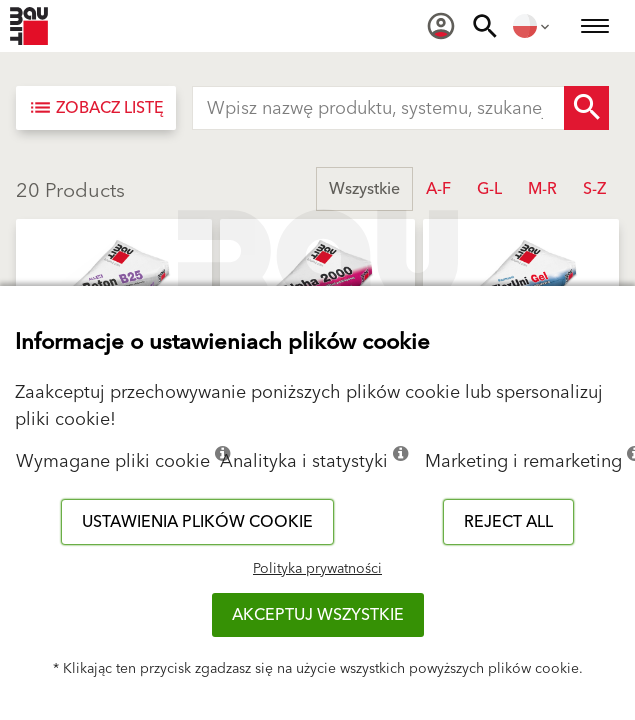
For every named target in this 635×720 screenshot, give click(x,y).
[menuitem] (441, 26)
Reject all (508, 522)
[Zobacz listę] (96, 108)
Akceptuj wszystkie (318, 615)
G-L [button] (489, 189)
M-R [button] (542, 189)
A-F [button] (438, 189)
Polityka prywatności (317, 569)
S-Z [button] (594, 189)
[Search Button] (586, 108)
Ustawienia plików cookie (197, 522)
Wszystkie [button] (364, 189)
